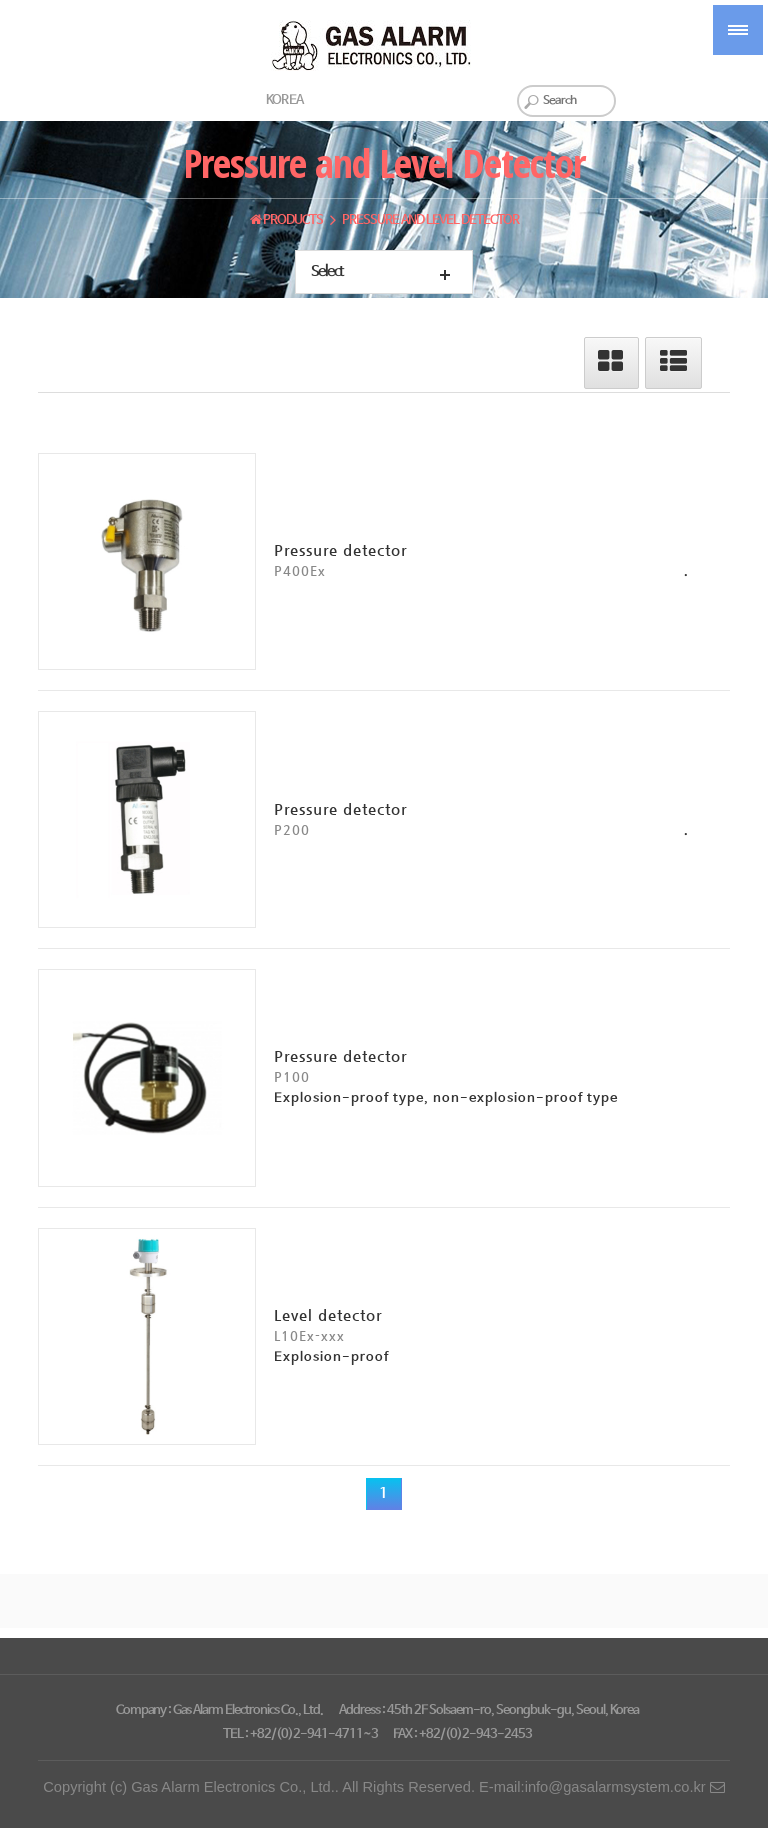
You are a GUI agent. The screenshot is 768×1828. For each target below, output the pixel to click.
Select (327, 272)
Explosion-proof (331, 1357)
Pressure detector (340, 550)
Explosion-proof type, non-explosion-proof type (446, 1098)
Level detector (328, 1315)
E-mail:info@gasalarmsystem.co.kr (602, 1787)
